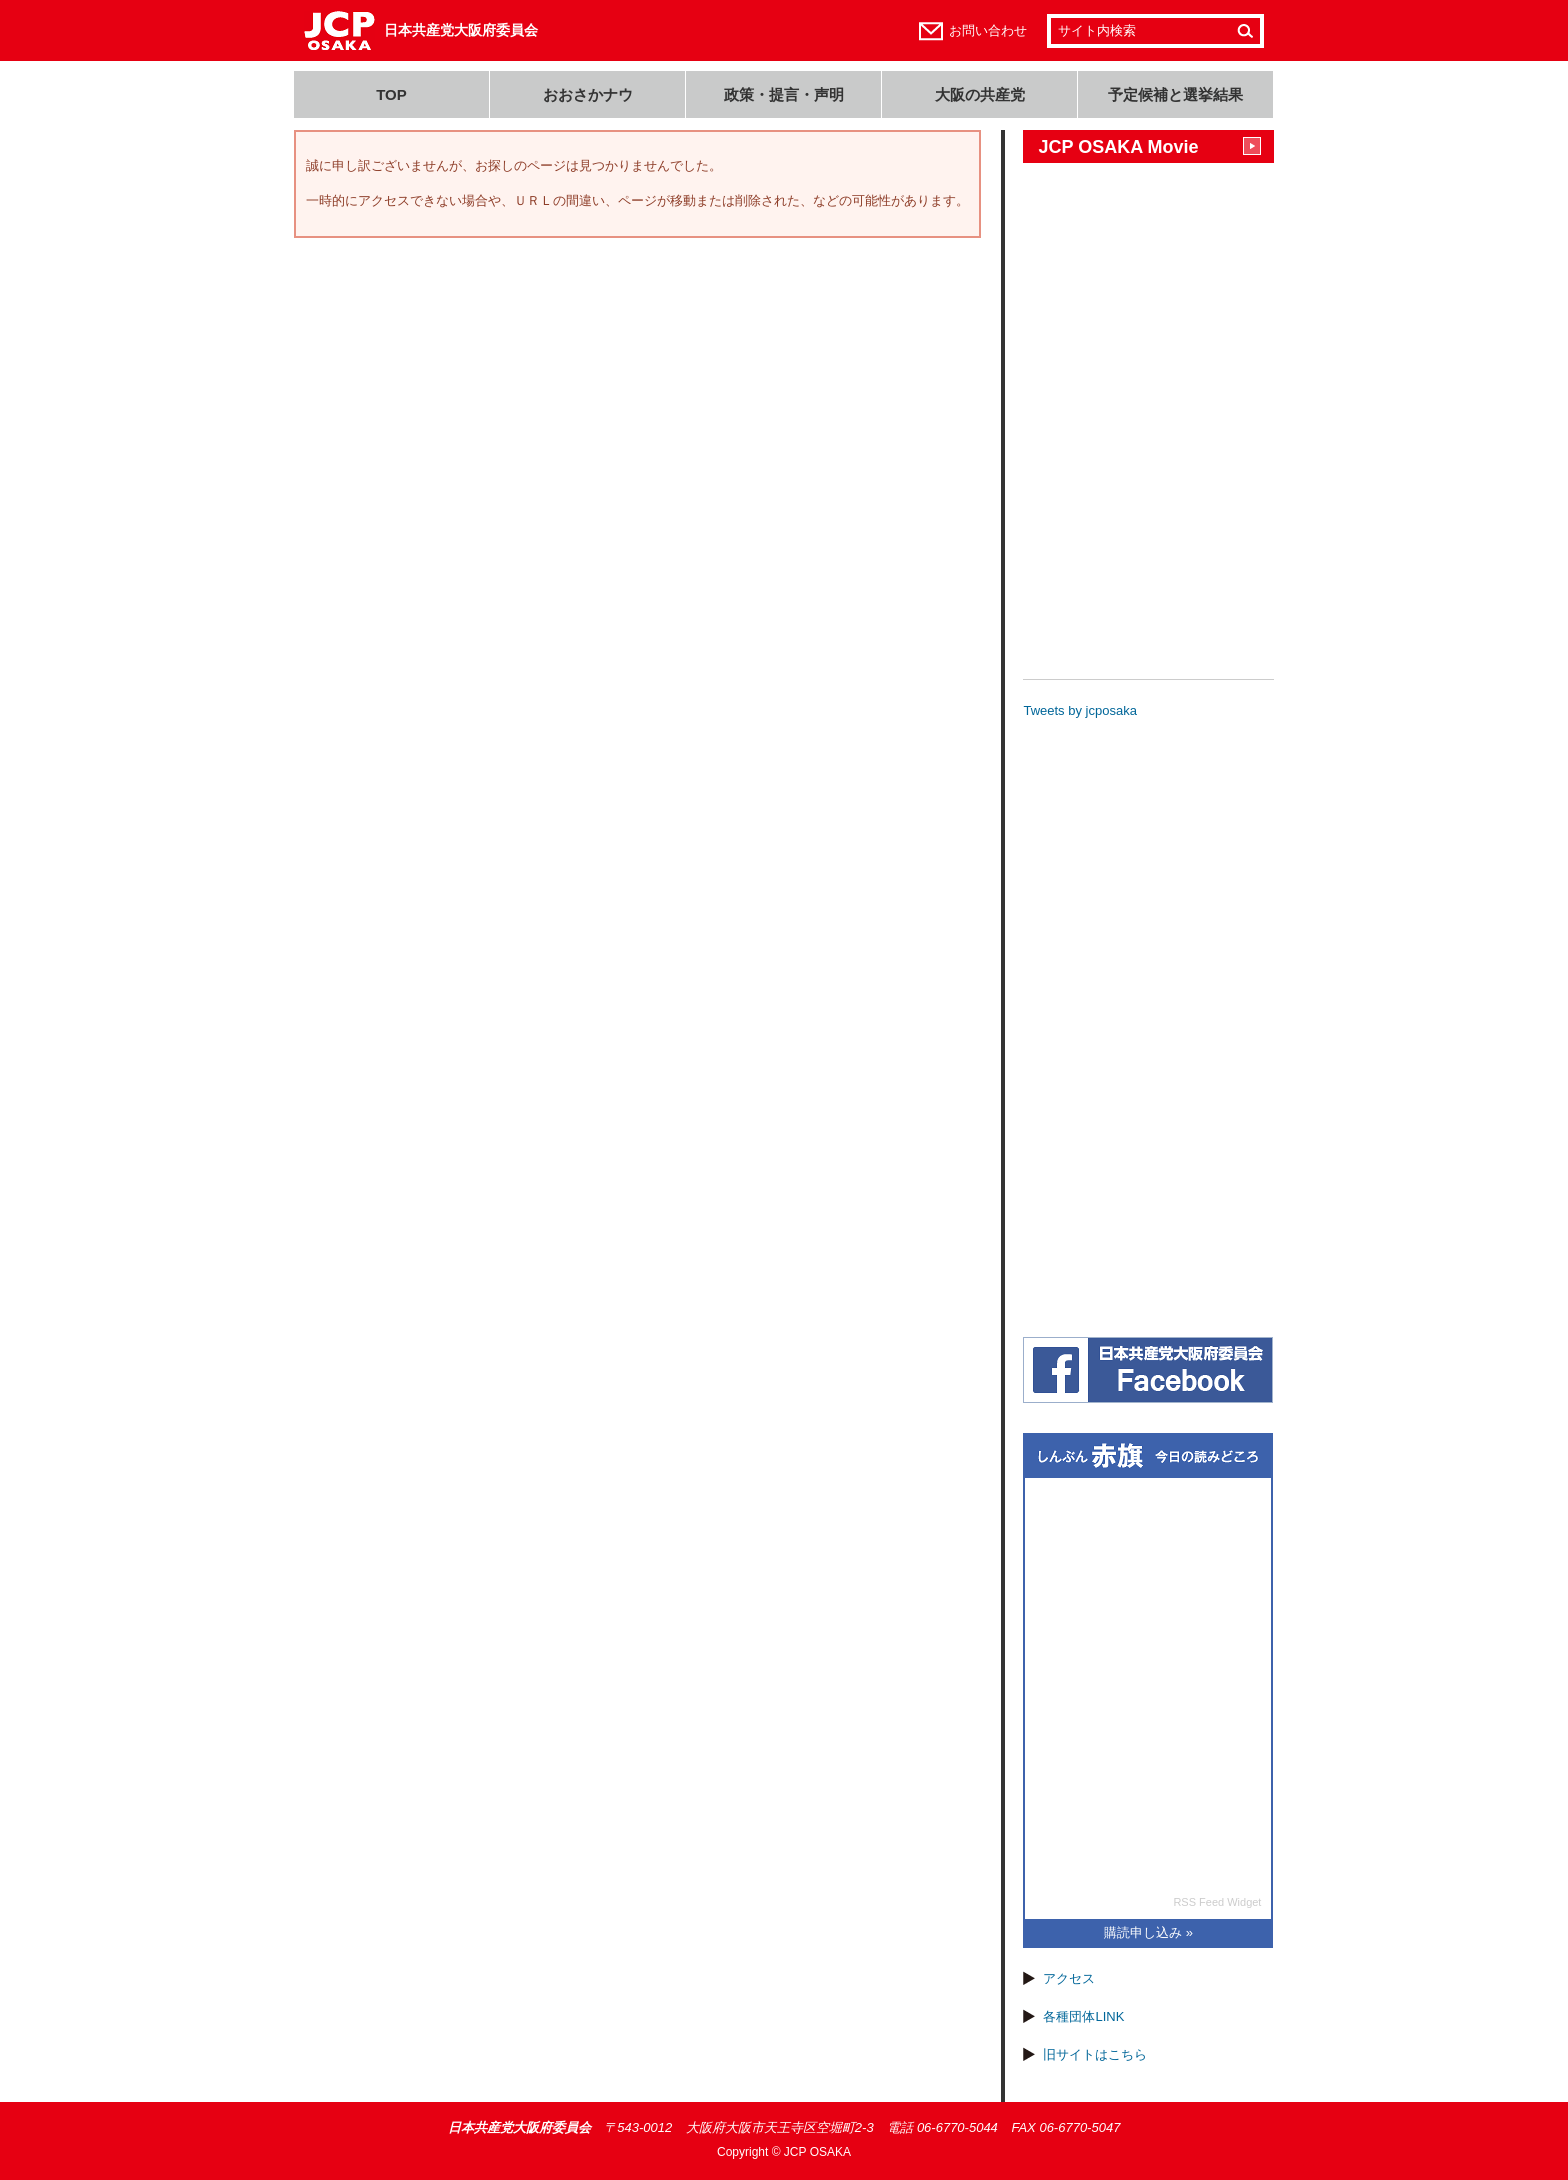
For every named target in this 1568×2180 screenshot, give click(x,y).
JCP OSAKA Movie (1118, 147)
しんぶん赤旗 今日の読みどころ (1148, 1456)
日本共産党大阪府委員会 (461, 30)
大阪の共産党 (980, 94)
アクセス (1069, 1978)
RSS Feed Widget (1217, 1902)
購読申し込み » (1148, 1932)
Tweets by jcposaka (1079, 710)
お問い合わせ (988, 30)
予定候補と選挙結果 (1175, 94)
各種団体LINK (1083, 2016)
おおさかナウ (588, 94)
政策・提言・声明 (784, 94)
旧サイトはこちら (1095, 2054)
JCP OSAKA (817, 2152)
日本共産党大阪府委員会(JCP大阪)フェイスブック (1148, 1370)
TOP (391, 94)
